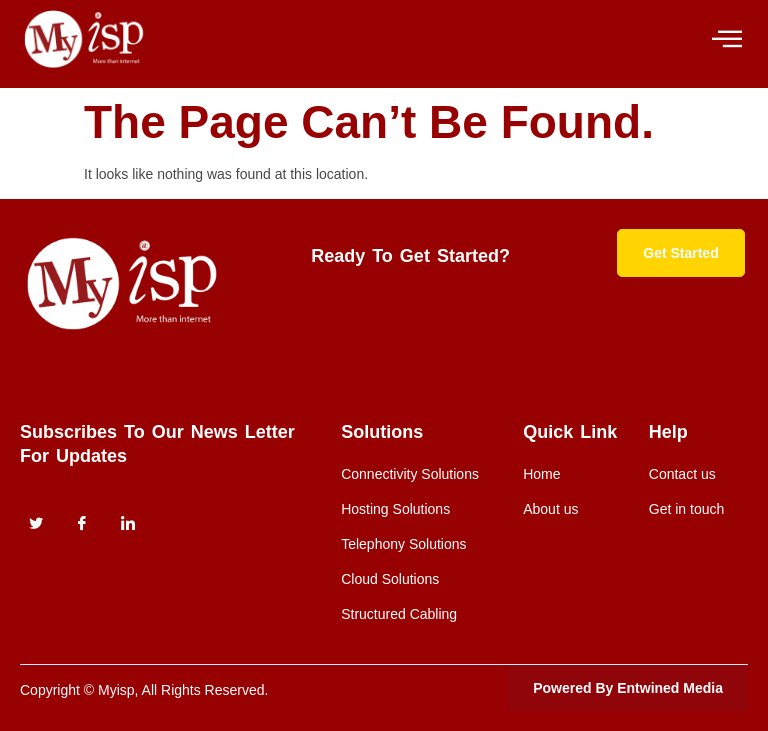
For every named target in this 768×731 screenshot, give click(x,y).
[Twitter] (36, 524)
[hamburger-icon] (725, 39)
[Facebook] (82, 524)
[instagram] (128, 524)
